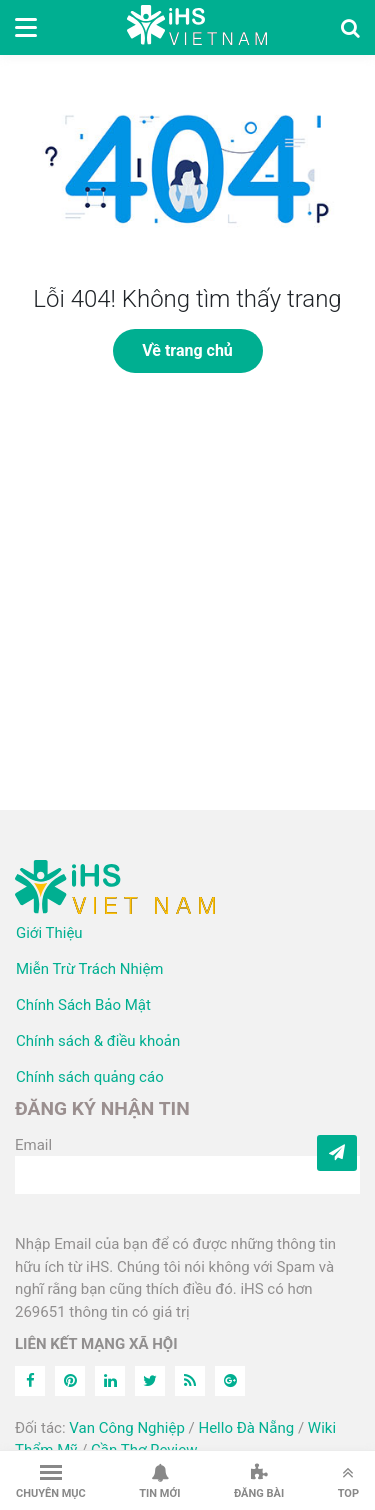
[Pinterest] (70, 1381)
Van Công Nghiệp (127, 1428)
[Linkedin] (110, 1381)
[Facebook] (30, 1381)
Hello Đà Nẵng (246, 1428)
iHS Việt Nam (197, 27)
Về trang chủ (187, 350)
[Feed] (190, 1381)
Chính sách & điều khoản (98, 1041)
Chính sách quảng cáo (90, 1077)
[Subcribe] (337, 1153)
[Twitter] (150, 1381)
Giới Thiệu (49, 933)
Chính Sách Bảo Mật (83, 1005)
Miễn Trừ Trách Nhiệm (90, 969)
